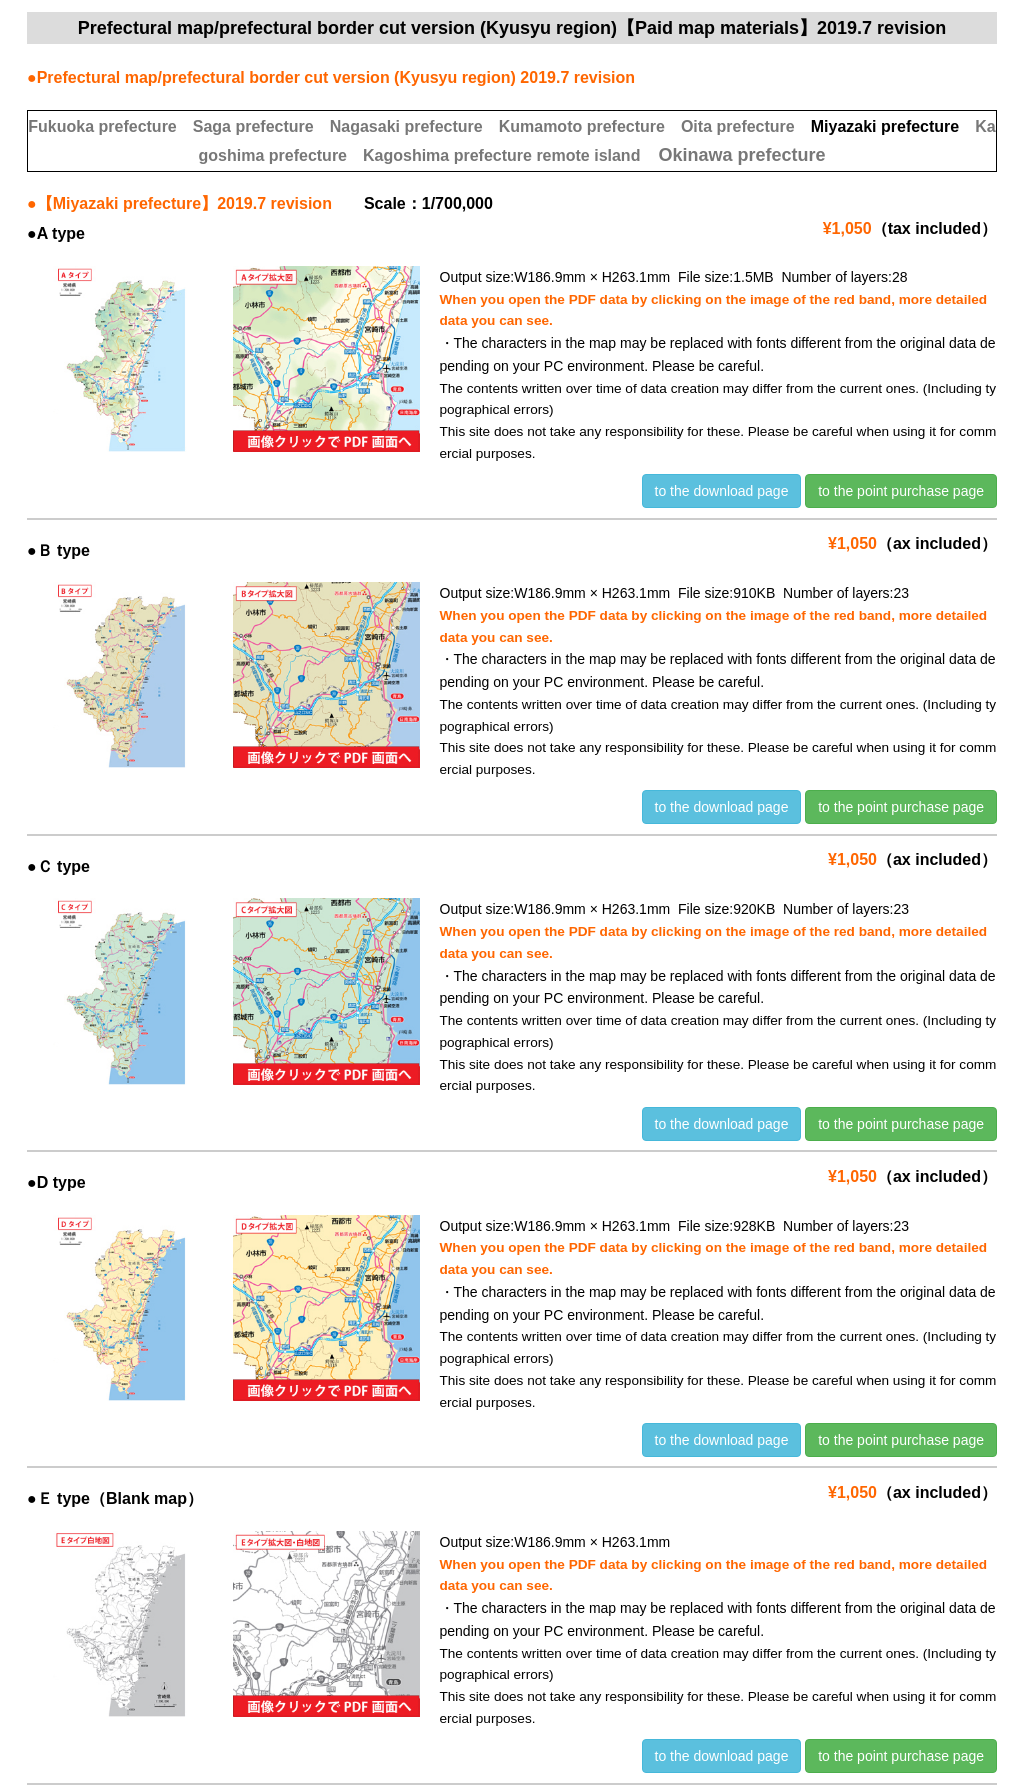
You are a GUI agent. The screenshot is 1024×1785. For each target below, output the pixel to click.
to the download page (722, 491)
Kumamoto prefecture (582, 126)
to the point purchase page (901, 491)
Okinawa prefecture (741, 155)
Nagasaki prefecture (406, 126)
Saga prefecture (253, 126)
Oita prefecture (738, 126)
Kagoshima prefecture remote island (501, 155)
